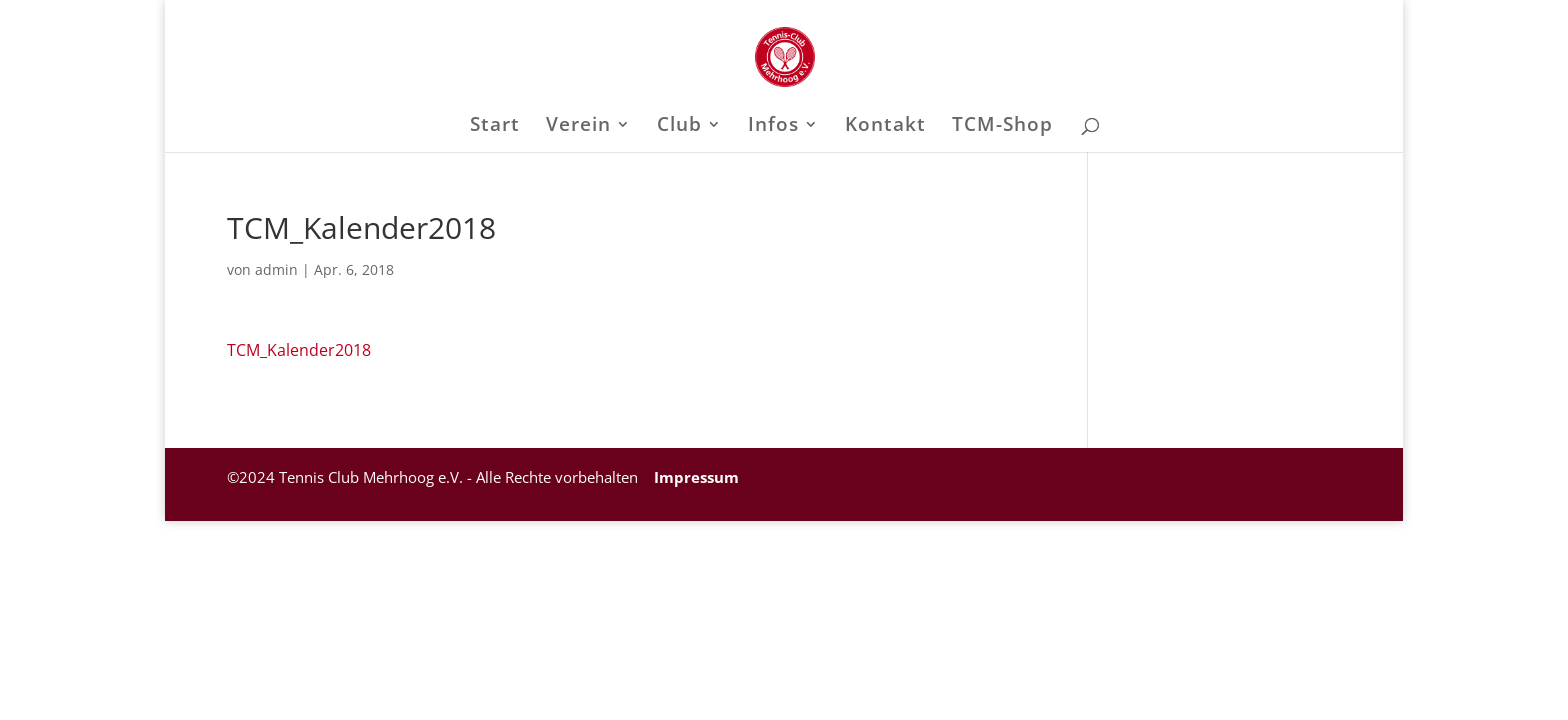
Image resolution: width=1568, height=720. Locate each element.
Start (495, 127)
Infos (773, 127)
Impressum (694, 477)
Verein (578, 127)
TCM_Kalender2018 (299, 350)
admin (276, 269)
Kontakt (885, 127)
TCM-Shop (1002, 127)
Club (679, 127)
